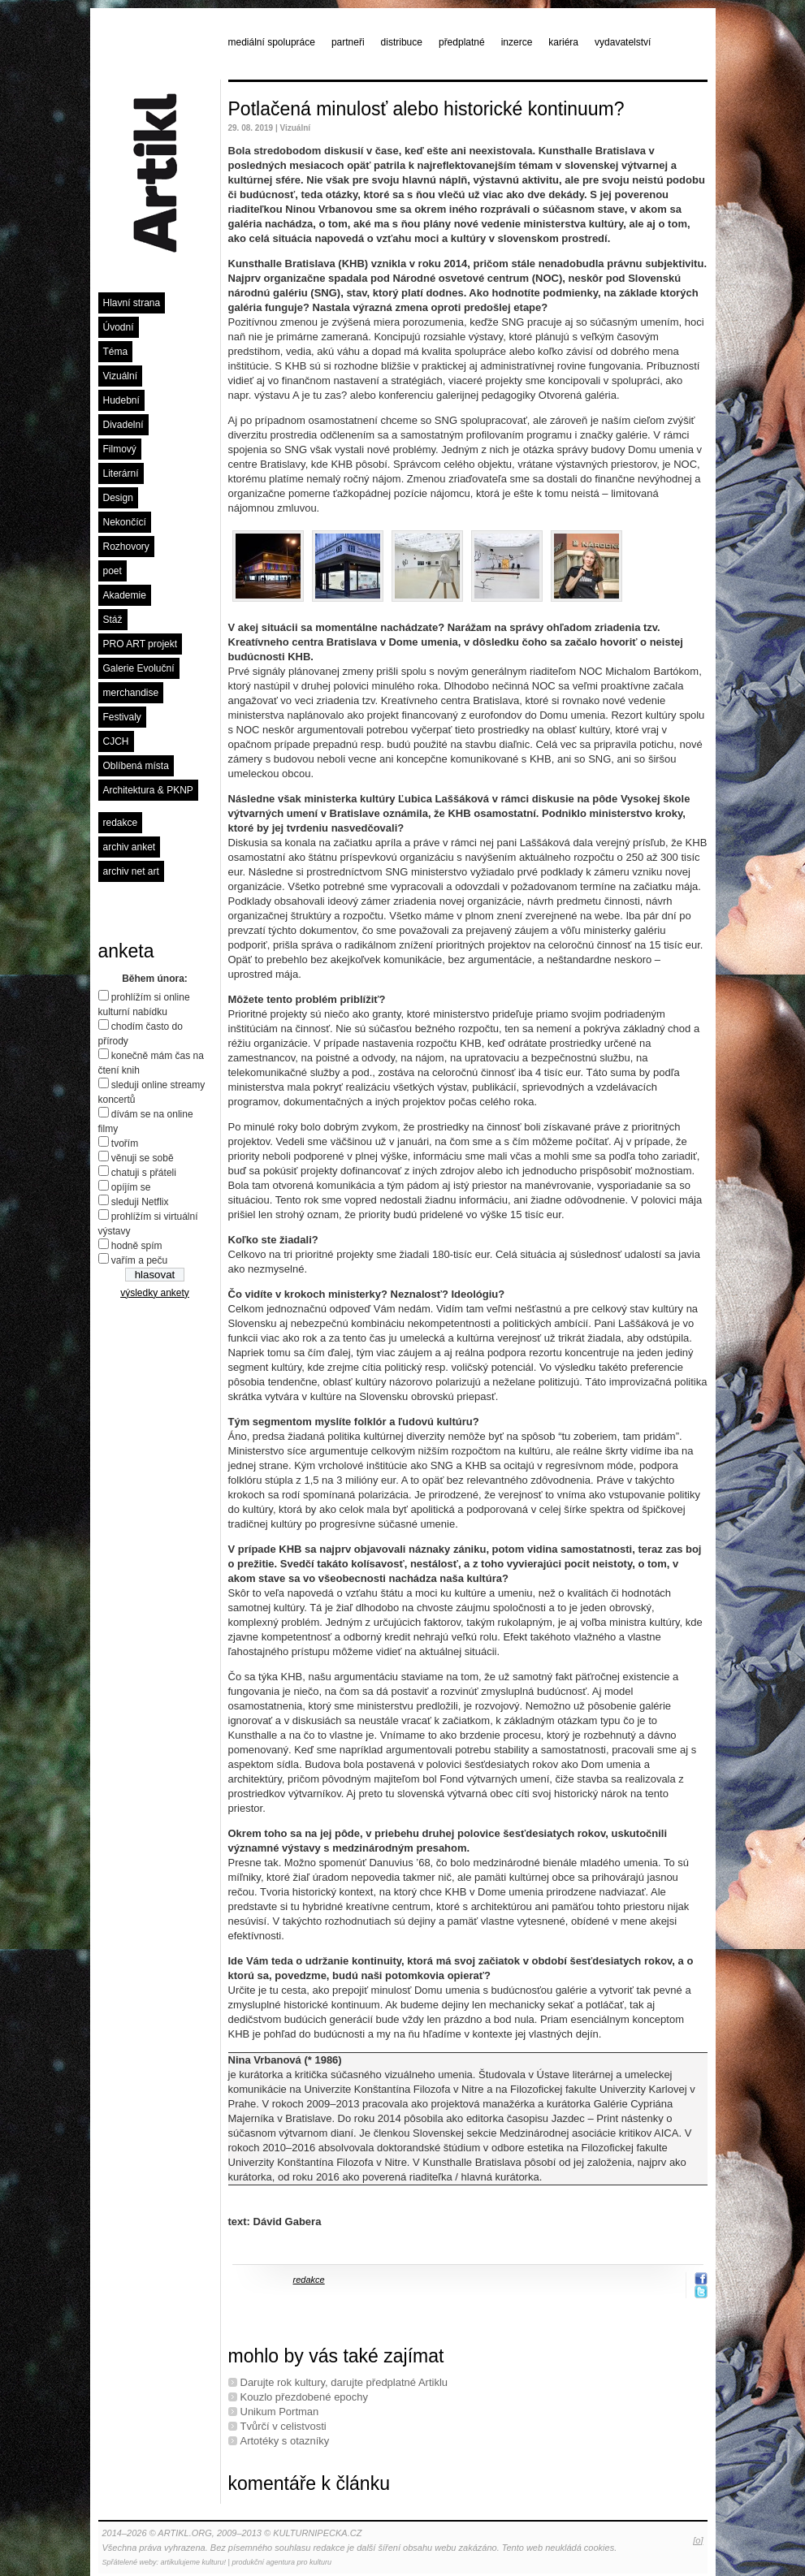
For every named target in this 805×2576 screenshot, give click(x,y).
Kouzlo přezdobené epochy (304, 2397)
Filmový (119, 449)
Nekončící (124, 522)
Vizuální (120, 376)
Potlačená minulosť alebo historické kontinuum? (426, 108)
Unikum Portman (279, 2411)
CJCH (116, 741)
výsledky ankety (154, 1293)
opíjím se (131, 1187)
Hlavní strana (132, 303)
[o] (698, 2540)
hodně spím (136, 1245)
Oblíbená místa (136, 766)
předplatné (462, 42)
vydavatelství (623, 42)
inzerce (517, 42)
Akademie (124, 595)
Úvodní (118, 327)
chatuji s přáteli (143, 1172)
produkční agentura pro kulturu (281, 2562)
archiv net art (131, 871)
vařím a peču (139, 1260)
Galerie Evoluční (139, 668)
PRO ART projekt (140, 644)
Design (118, 498)
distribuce (401, 42)
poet (112, 571)
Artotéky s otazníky (285, 2441)
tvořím (124, 1143)
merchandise (131, 692)
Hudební (121, 400)
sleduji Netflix (140, 1202)
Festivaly (122, 717)
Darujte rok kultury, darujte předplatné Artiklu (344, 2382)
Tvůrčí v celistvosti (283, 2426)
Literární (121, 473)
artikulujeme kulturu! (194, 2562)
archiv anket (129, 847)
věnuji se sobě (142, 1158)
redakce (120, 822)
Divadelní (123, 424)
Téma (115, 351)
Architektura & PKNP (148, 790)
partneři (348, 42)
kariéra (563, 42)
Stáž (113, 619)
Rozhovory (126, 546)
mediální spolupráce (271, 42)
